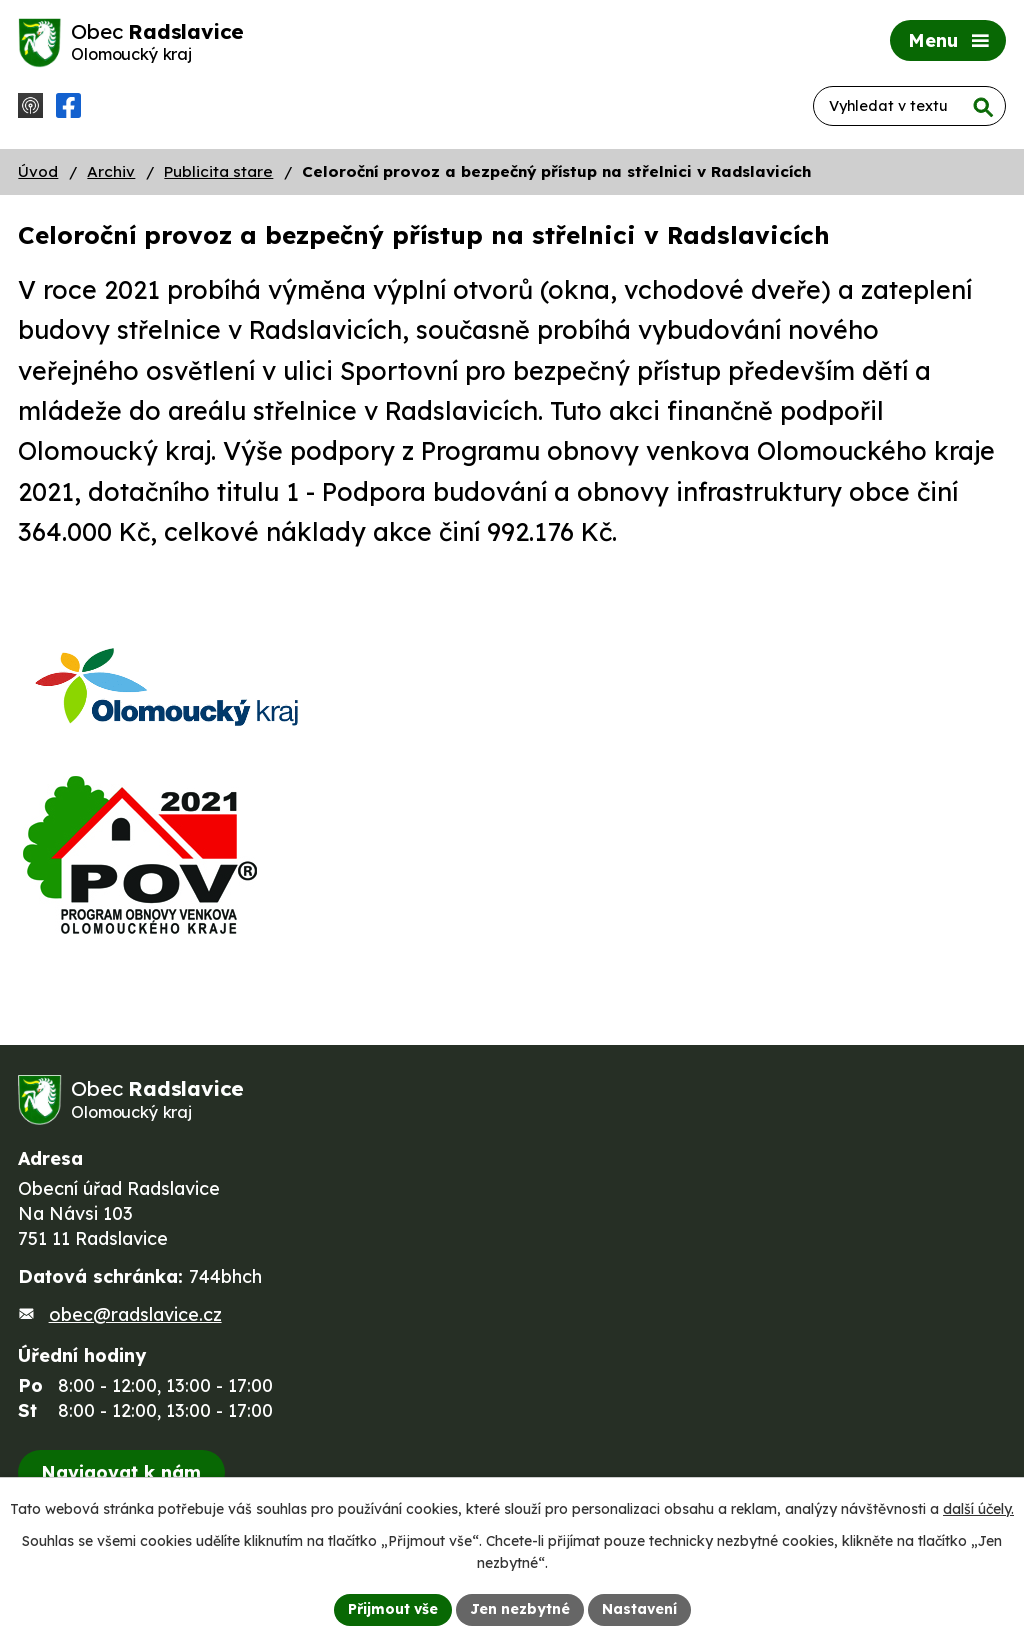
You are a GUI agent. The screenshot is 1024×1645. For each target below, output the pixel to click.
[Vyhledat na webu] (909, 106)
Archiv (111, 171)
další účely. (978, 1509)
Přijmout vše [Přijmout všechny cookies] (393, 1609)
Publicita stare (218, 171)
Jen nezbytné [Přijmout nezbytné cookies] (520, 1609)
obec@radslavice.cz (135, 1314)
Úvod (38, 171)
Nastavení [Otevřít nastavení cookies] (639, 1609)
